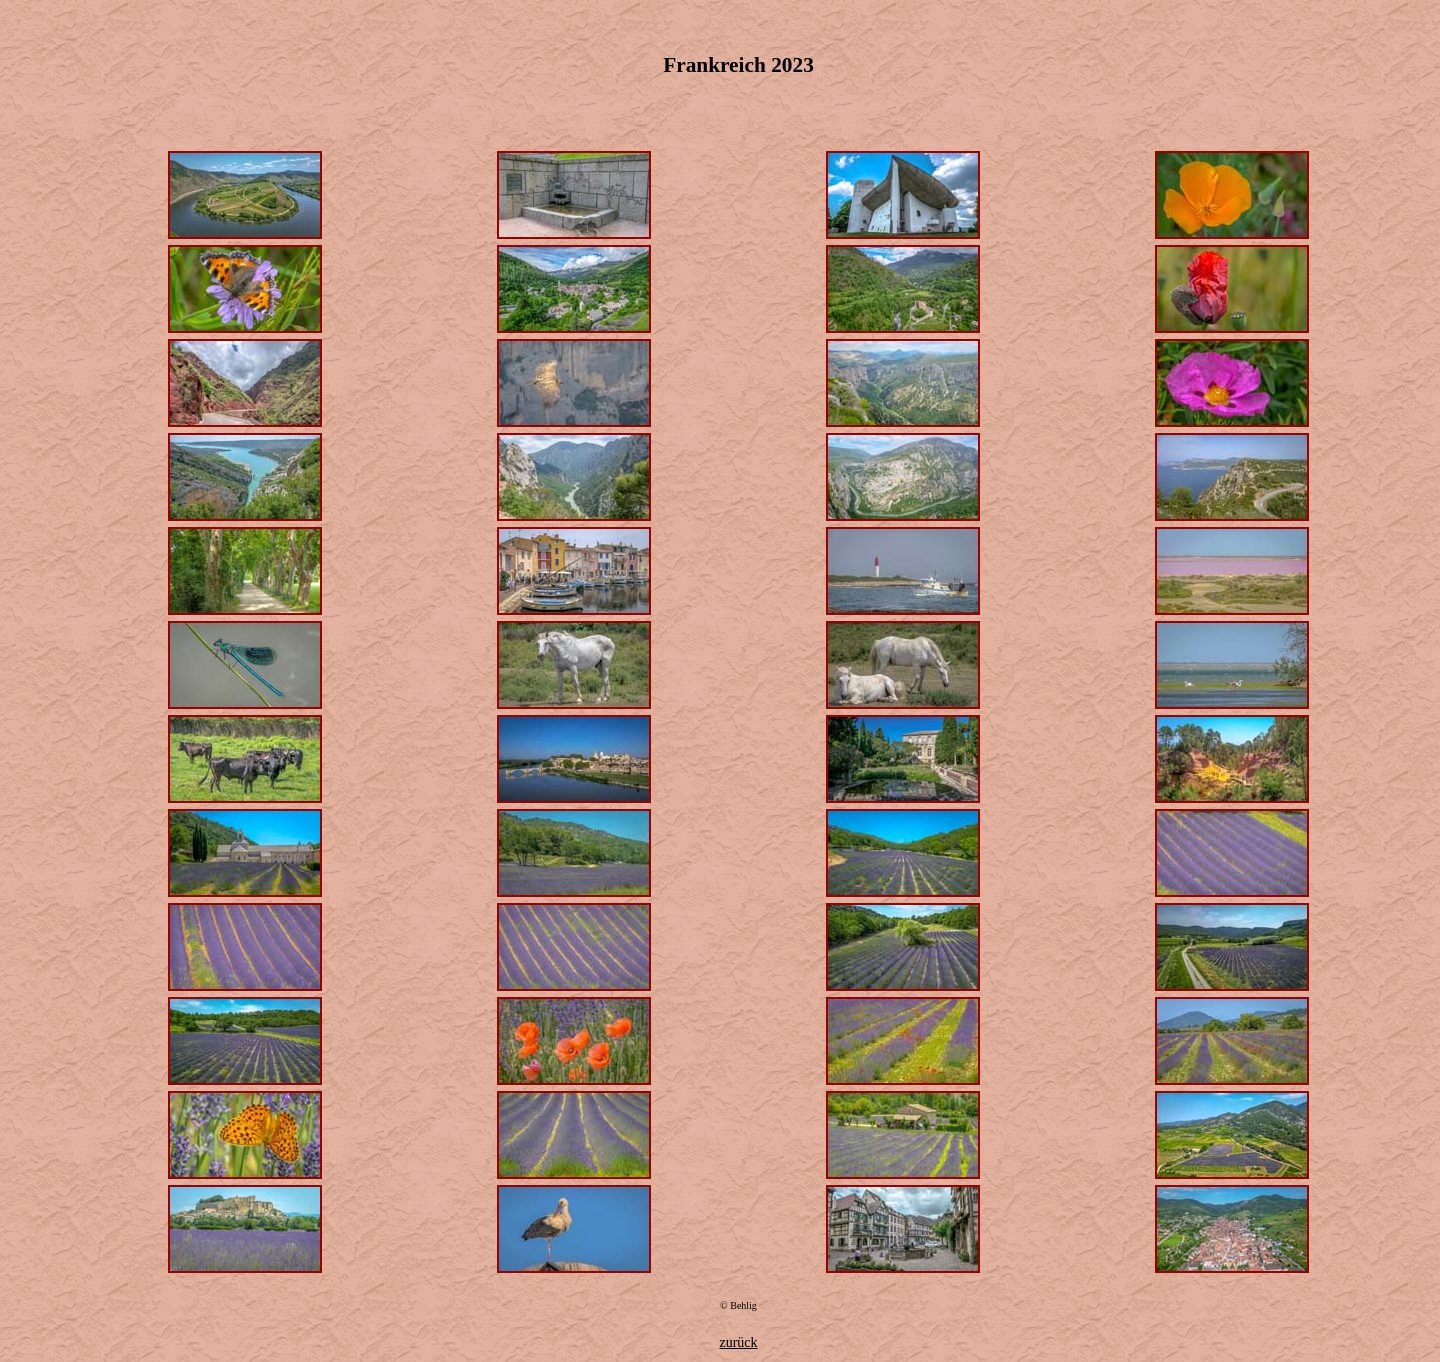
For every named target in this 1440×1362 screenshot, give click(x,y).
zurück (738, 1342)
